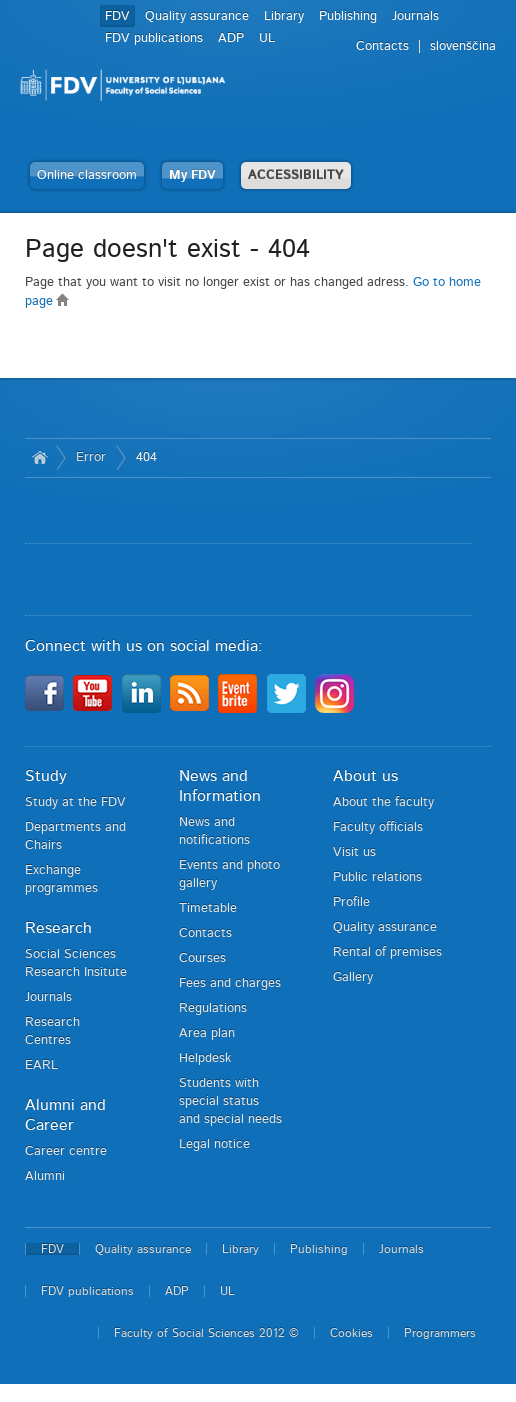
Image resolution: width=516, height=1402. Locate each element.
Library (284, 16)
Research (58, 928)
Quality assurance (197, 16)
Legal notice (214, 1144)
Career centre (66, 1151)
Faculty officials (378, 827)
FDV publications (154, 38)
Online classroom (87, 175)
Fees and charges (230, 983)
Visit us (354, 852)
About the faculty (383, 802)
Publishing (348, 16)
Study (46, 776)
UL (267, 38)
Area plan (207, 1033)
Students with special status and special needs (230, 1101)
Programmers (440, 1333)
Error (91, 457)
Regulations (213, 1008)
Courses (202, 958)
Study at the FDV (75, 802)
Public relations (377, 877)
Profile (351, 902)
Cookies (351, 1333)
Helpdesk (205, 1058)
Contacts (205, 933)
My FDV (192, 175)
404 (146, 457)
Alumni (45, 1176)
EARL (41, 1065)
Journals (415, 16)
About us (365, 776)
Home (40, 458)
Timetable (208, 908)
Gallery (353, 977)
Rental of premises (387, 952)
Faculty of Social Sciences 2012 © (206, 1333)
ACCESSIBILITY (296, 175)
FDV (117, 16)
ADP (231, 38)
